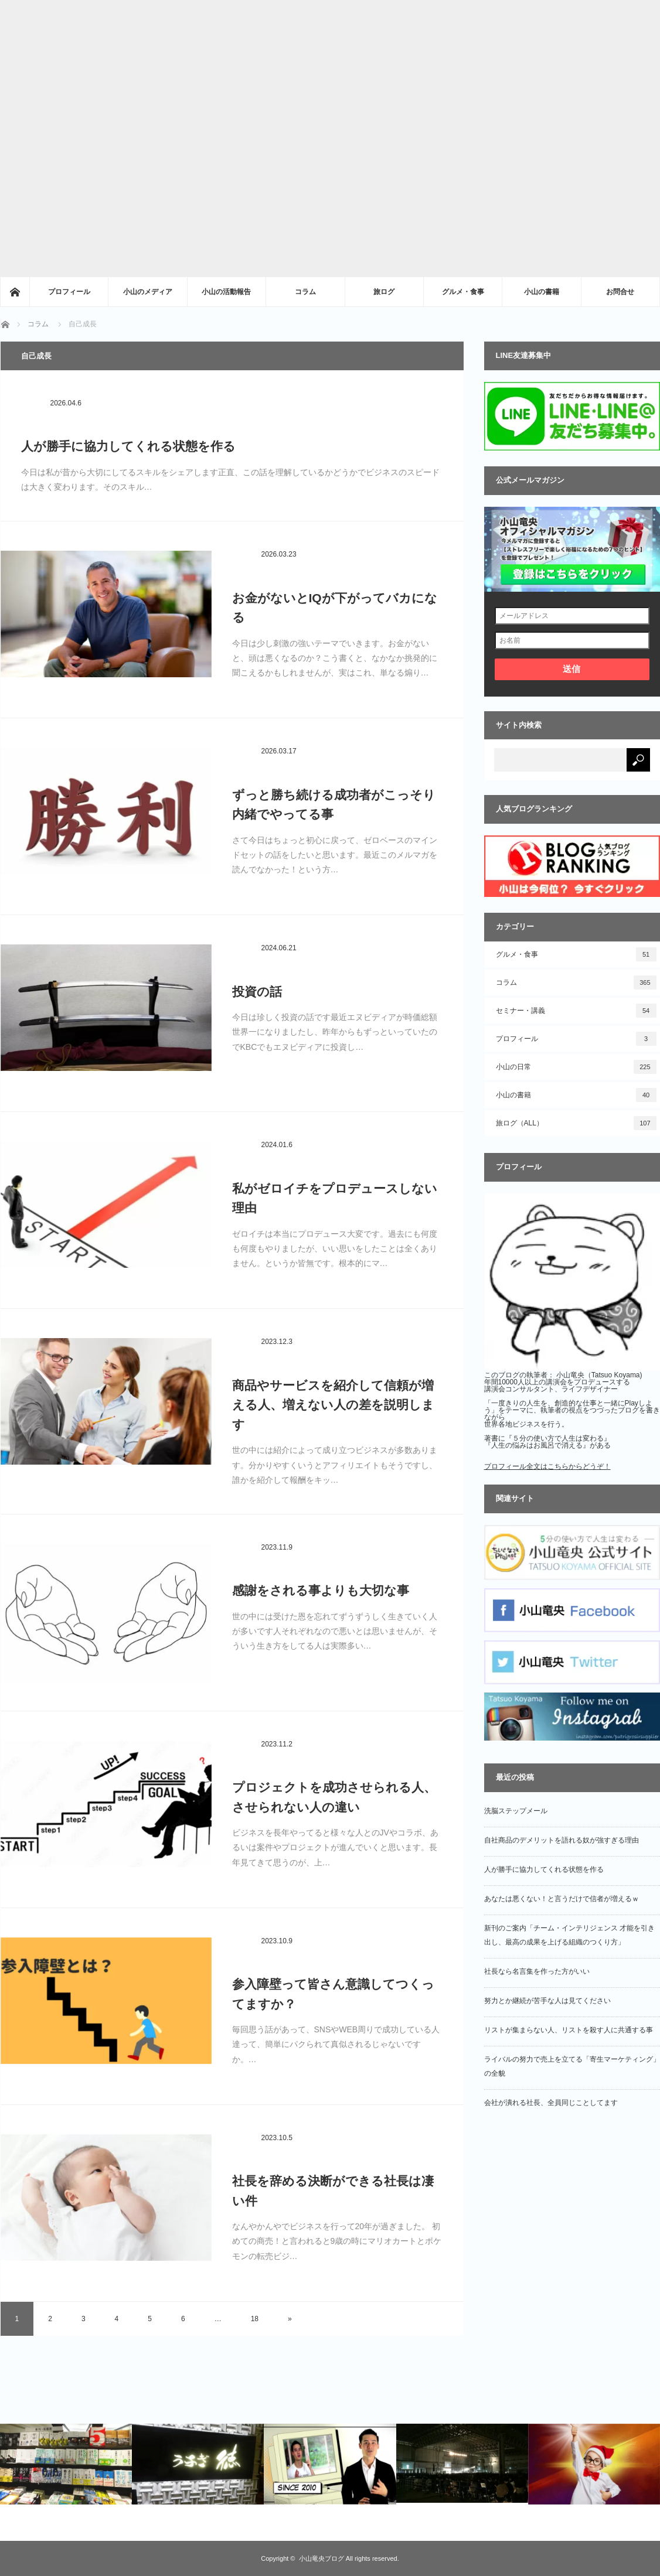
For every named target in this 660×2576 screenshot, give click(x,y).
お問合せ (620, 292)
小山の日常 (576, 1067)
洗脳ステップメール (515, 1811)
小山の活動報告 (226, 292)
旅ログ (383, 292)
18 (254, 2319)
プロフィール (69, 292)
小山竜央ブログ (321, 2558)
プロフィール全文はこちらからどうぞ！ (547, 1466)
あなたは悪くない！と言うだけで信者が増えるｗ (561, 1899)
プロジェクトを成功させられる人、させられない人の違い (334, 1797)
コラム (305, 292)
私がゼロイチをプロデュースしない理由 (334, 1198)
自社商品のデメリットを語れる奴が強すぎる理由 (561, 1840)
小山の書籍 (541, 292)
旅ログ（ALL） (576, 1123)
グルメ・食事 (463, 292)
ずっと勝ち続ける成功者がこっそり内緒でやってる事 (334, 804)
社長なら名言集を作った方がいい (537, 1971)
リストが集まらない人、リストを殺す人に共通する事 (568, 2030)
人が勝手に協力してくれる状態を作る (128, 446)
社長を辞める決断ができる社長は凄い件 (333, 2190)
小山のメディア (147, 292)
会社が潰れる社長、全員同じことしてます (551, 2103)
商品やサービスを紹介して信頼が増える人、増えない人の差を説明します (333, 1405)
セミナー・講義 (576, 1011)
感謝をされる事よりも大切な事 (320, 1590)
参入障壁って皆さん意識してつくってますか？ (333, 1994)
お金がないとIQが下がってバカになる (334, 608)
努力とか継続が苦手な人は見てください (547, 2001)
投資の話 (257, 991)
